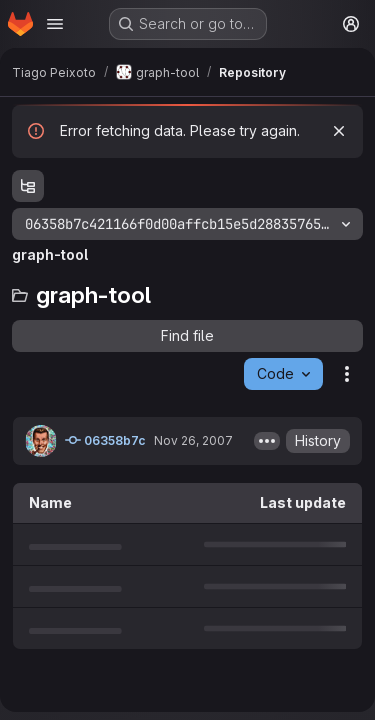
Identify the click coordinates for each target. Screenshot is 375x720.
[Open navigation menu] (55, 24)
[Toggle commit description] (267, 441)
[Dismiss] (339, 131)
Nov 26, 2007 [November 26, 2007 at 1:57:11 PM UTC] (193, 440)
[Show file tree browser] (28, 186)
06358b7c (105, 440)
